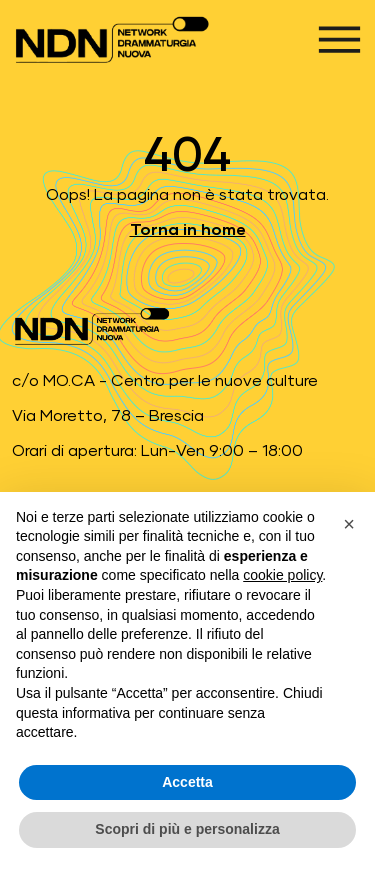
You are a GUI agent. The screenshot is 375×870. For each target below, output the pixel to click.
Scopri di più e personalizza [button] (187, 829)
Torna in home (188, 230)
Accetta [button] (187, 782)
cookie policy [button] (282, 575)
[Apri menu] (339, 39)
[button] (349, 524)
